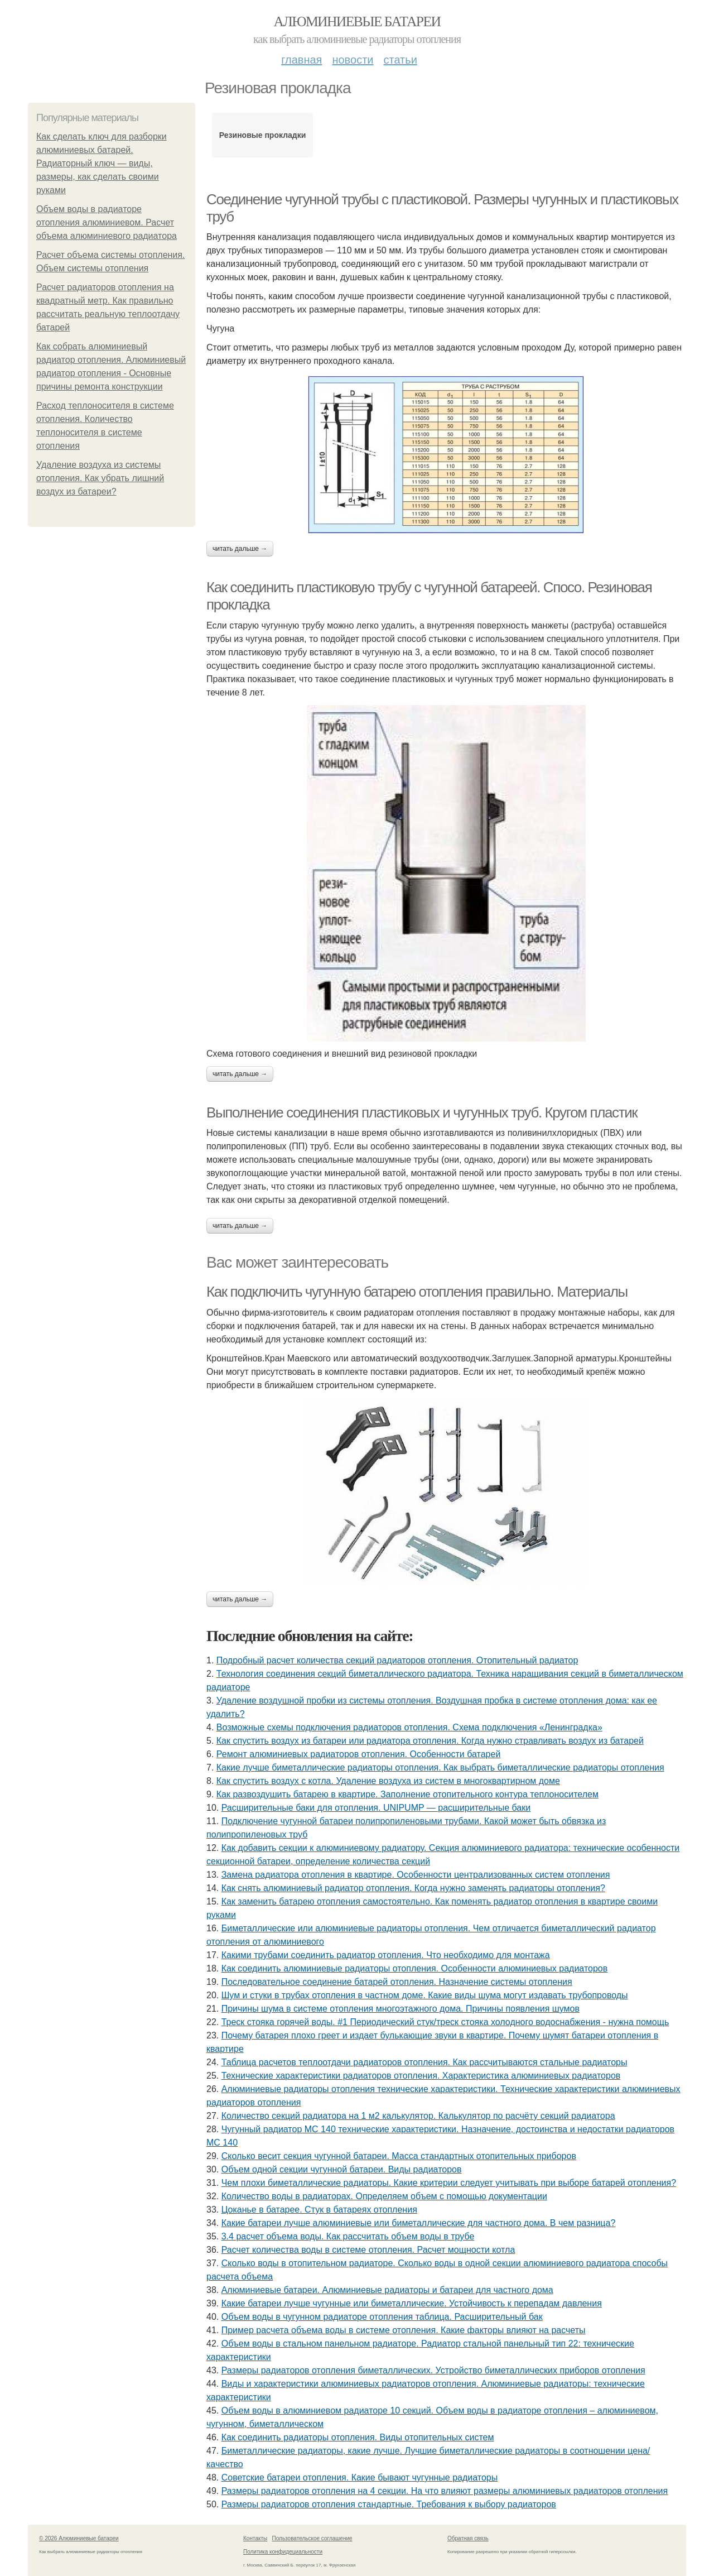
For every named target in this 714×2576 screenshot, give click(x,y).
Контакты (255, 2538)
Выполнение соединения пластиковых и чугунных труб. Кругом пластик (421, 1112)
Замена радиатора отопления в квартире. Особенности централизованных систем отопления (415, 1874)
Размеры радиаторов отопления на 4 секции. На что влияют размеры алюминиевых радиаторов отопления (444, 2491)
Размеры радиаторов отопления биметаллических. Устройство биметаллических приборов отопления (433, 2370)
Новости (352, 60)
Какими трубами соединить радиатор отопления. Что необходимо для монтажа (385, 1955)
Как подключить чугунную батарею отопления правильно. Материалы (417, 1291)
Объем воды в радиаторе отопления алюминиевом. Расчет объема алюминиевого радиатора (106, 222)
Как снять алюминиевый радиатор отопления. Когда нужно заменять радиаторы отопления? (413, 1888)
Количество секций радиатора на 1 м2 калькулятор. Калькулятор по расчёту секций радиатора (418, 2116)
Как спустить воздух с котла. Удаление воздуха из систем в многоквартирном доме (388, 1781)
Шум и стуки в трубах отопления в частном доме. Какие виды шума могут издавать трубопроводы (424, 1995)
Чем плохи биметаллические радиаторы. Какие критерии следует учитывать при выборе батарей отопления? (448, 2183)
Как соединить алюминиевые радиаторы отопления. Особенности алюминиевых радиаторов (414, 1968)
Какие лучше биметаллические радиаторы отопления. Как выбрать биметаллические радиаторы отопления (440, 1767)
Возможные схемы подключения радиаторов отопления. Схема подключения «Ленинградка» (409, 1727)
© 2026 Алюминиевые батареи (79, 2538)
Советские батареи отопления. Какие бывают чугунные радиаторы (359, 2477)
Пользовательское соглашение (312, 2538)
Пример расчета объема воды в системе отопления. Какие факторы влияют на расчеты (403, 2330)
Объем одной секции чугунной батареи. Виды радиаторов (341, 2169)
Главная (301, 60)
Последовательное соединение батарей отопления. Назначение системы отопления (396, 1982)
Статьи (400, 60)
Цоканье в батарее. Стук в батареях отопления (319, 2209)
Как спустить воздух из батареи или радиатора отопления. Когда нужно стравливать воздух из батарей (430, 1740)
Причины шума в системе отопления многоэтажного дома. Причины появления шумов (400, 2008)
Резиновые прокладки (262, 135)
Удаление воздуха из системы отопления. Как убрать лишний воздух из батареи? (100, 478)
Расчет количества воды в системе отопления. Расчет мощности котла (368, 2249)
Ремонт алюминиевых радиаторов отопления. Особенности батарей (358, 1754)
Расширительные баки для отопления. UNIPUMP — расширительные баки (375, 1807)
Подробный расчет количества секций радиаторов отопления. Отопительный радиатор (397, 1660)
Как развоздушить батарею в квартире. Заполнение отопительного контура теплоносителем (407, 1794)
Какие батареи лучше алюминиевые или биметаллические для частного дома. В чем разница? (418, 2223)
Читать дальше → (240, 549)
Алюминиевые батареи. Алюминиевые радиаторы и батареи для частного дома (387, 2290)
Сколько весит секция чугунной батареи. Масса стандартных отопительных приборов (398, 2156)
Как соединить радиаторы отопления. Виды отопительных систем (357, 2437)
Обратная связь (468, 2538)
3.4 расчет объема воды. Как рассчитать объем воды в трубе (348, 2236)
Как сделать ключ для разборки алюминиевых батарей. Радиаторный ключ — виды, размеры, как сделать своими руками (101, 163)
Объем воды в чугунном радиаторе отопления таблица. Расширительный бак (382, 2316)
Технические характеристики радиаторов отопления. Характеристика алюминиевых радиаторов (421, 2075)
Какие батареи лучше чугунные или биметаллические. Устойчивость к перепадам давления (411, 2303)
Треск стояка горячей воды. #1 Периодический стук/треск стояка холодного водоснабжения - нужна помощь (445, 2022)
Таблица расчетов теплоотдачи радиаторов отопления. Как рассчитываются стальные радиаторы (424, 2062)
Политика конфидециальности (282, 2552)
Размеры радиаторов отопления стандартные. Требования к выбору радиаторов (388, 2504)
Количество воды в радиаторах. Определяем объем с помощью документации (384, 2196)
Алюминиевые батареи (357, 21)
